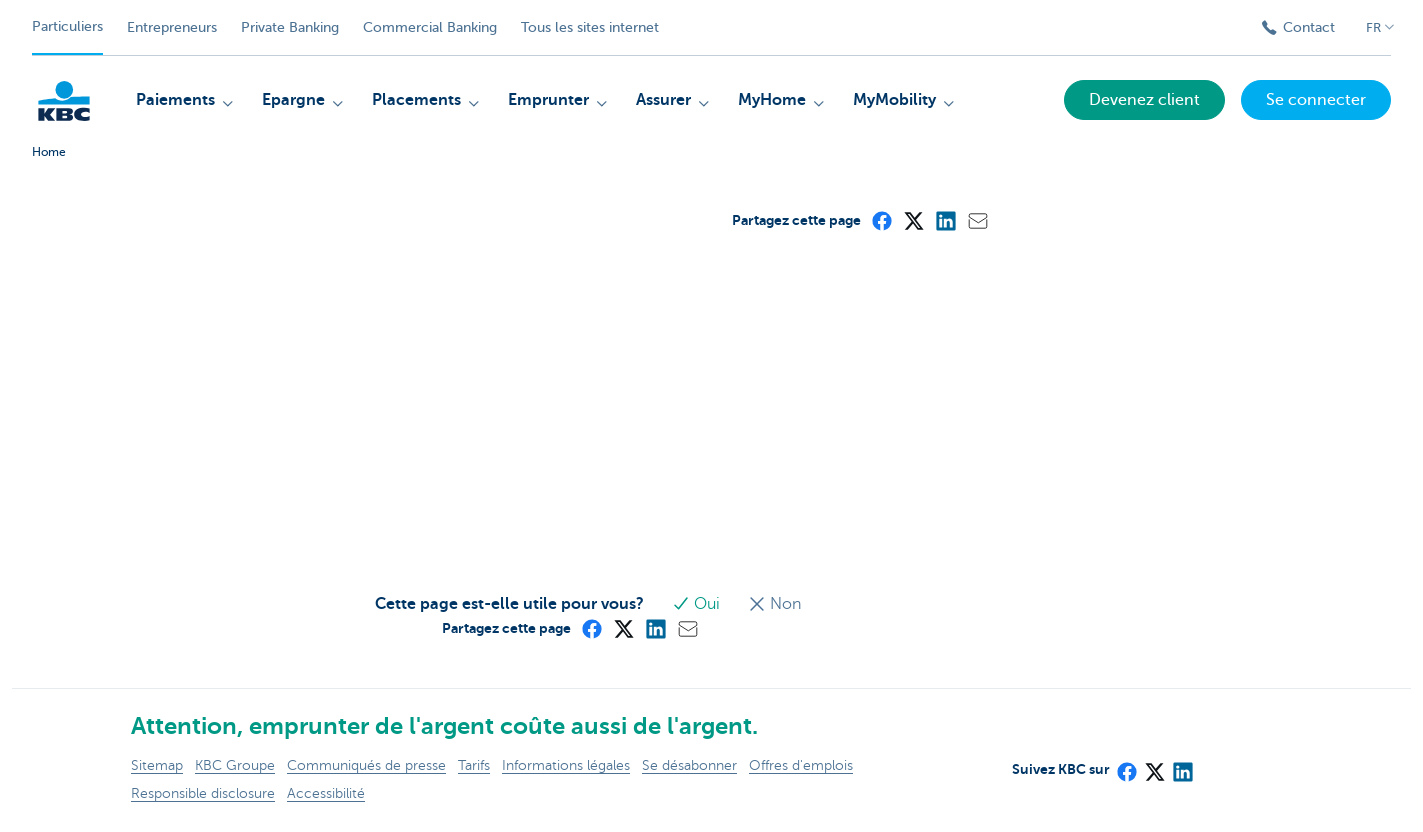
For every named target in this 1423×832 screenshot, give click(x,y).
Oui (698, 604)
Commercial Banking (430, 27)
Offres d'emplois (801, 765)
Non (774, 604)
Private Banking (290, 27)
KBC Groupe (235, 765)
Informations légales (566, 765)
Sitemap (157, 765)
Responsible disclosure (203, 793)
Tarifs (474, 765)
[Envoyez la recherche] (1220, 28)
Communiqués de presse (366, 765)
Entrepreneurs (172, 27)
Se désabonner (689, 765)
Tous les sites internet (590, 27)
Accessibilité (326, 793)
